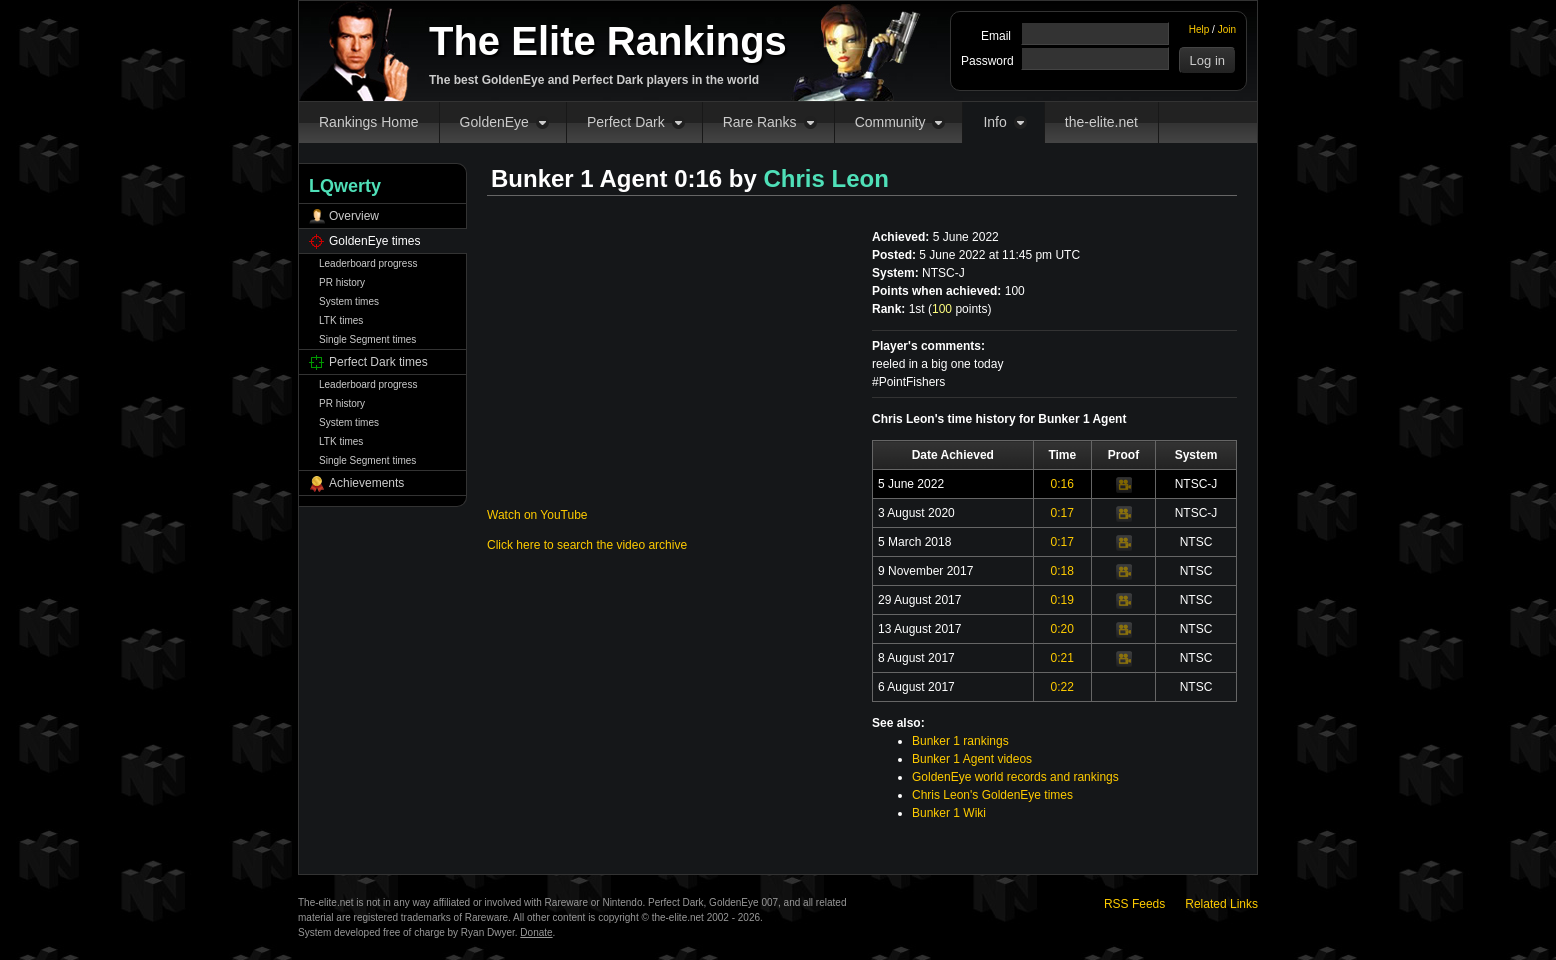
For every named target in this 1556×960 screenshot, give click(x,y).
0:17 (1062, 513)
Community (890, 122)
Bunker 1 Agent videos (972, 759)
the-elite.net (1101, 122)
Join (1227, 29)
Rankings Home (369, 122)
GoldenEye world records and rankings (1015, 777)
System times (349, 301)
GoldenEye (494, 122)
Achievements (366, 483)
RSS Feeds (1134, 904)
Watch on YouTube (537, 515)
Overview (354, 216)
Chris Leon (826, 178)
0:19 (1062, 600)
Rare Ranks (760, 122)
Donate (536, 932)
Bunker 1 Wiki (949, 813)
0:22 (1062, 687)
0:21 (1062, 658)
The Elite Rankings (608, 41)
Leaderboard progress (368, 263)
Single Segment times (367, 339)
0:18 (1062, 571)
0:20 (1062, 629)
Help (1199, 29)
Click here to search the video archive (587, 545)
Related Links (1221, 904)
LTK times (341, 320)
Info (994, 122)
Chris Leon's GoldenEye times (992, 795)
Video (1124, 485)
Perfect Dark (626, 122)
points (959, 309)
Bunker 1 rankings (960, 741)
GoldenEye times (374, 241)
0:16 (1062, 484)
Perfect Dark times (378, 362)
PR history (342, 282)
